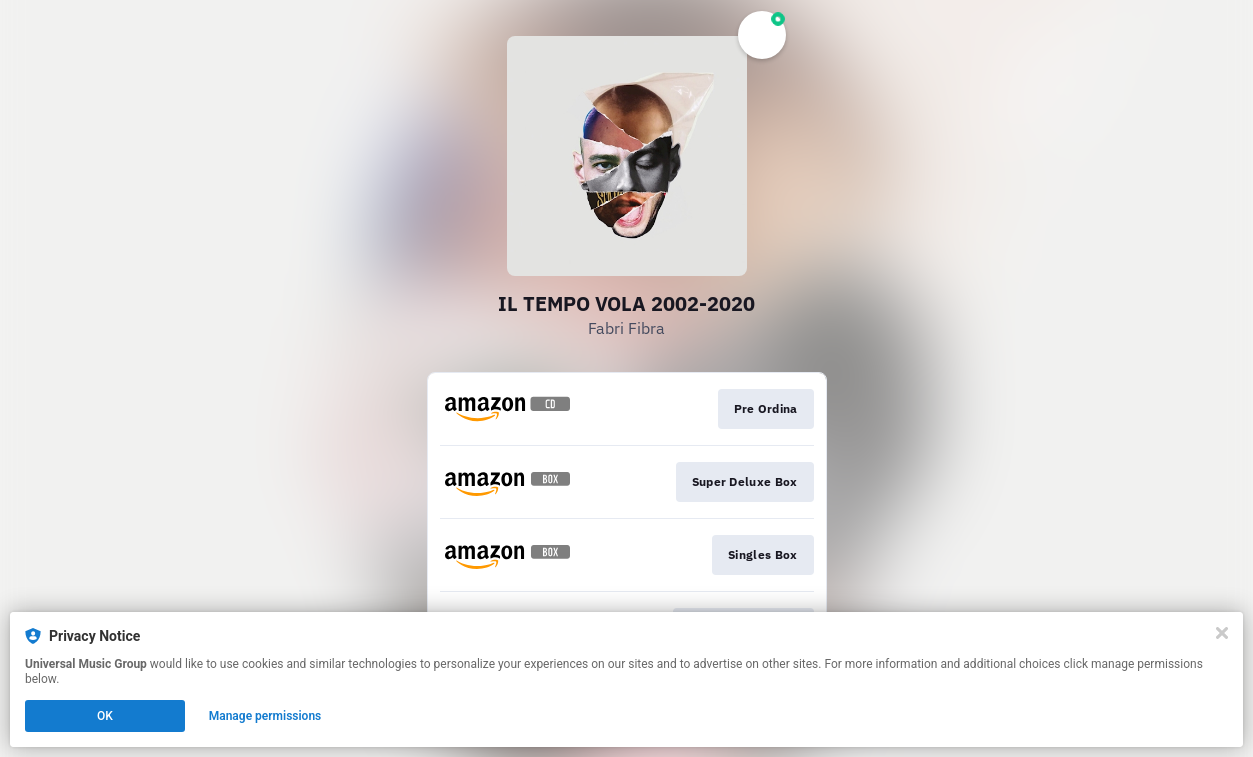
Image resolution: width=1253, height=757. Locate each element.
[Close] (1222, 633)
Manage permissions (265, 716)
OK (105, 716)
